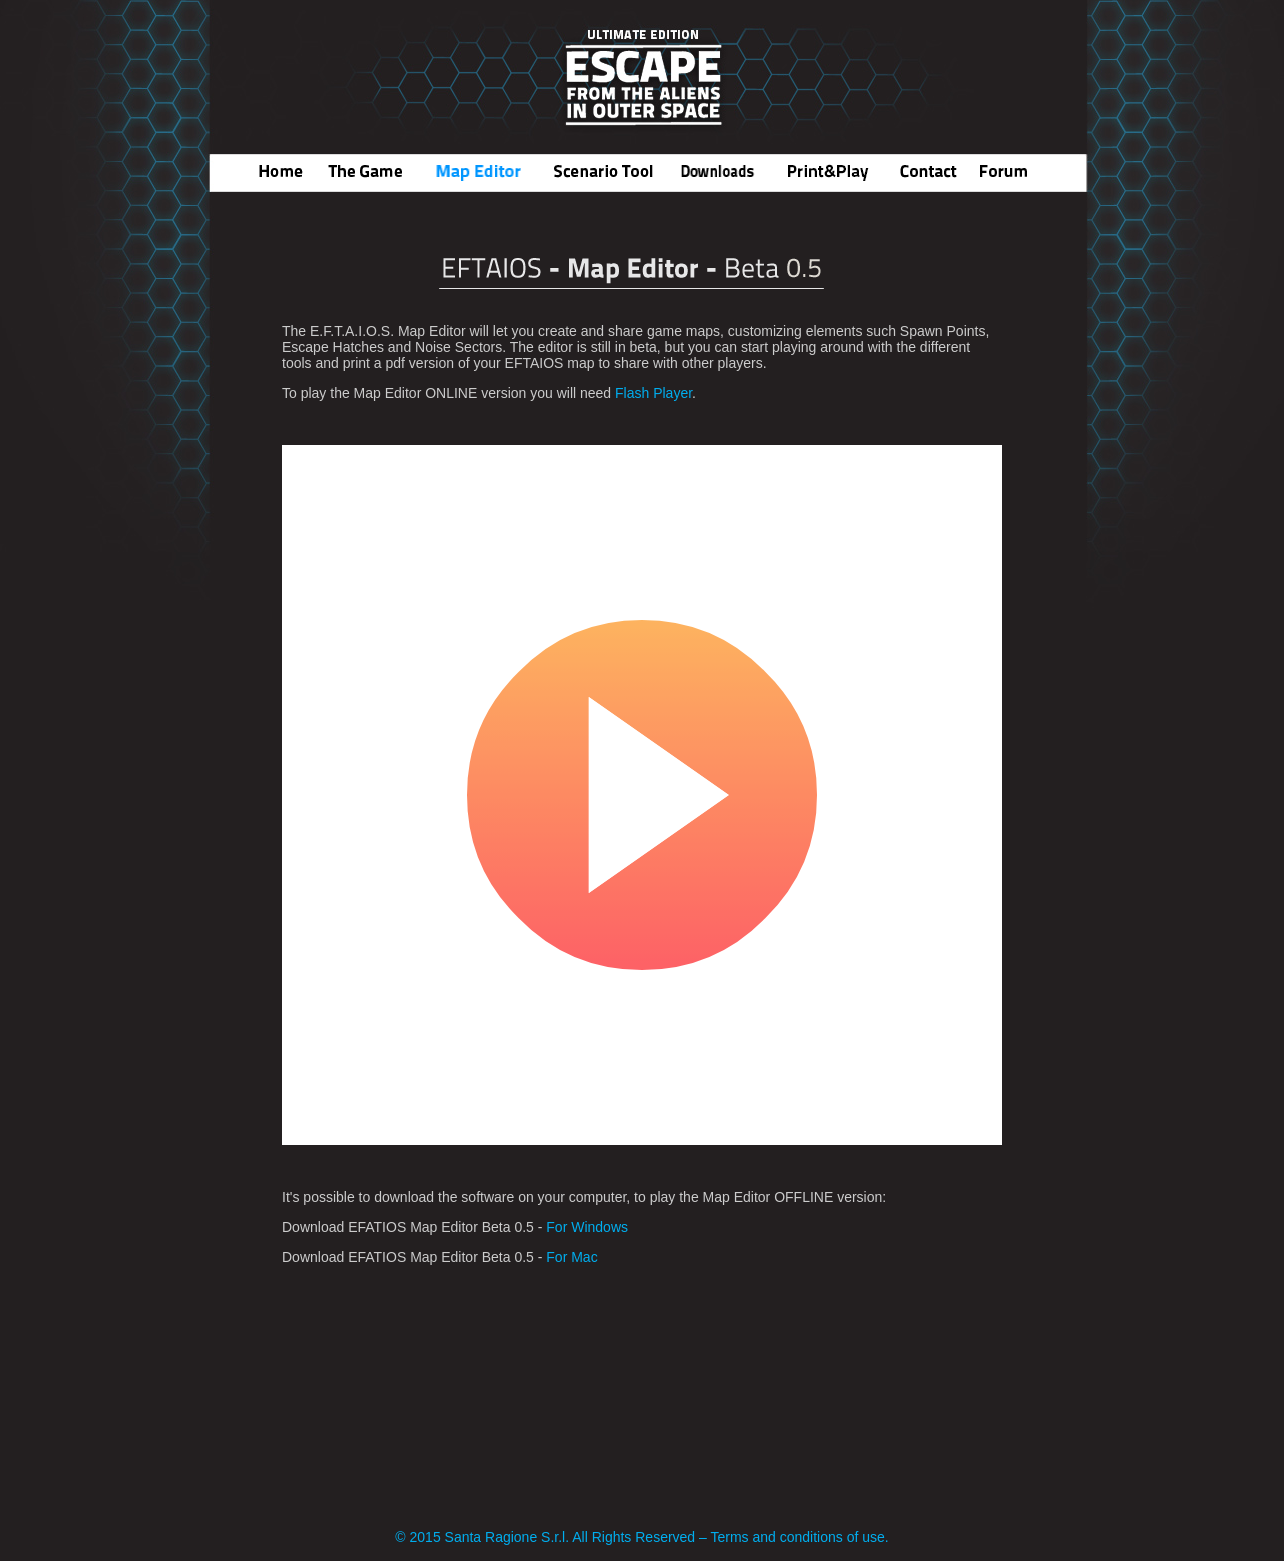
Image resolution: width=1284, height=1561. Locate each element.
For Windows (585, 1227)
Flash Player (653, 393)
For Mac (571, 1257)
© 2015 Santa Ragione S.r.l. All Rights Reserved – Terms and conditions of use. (641, 1537)
